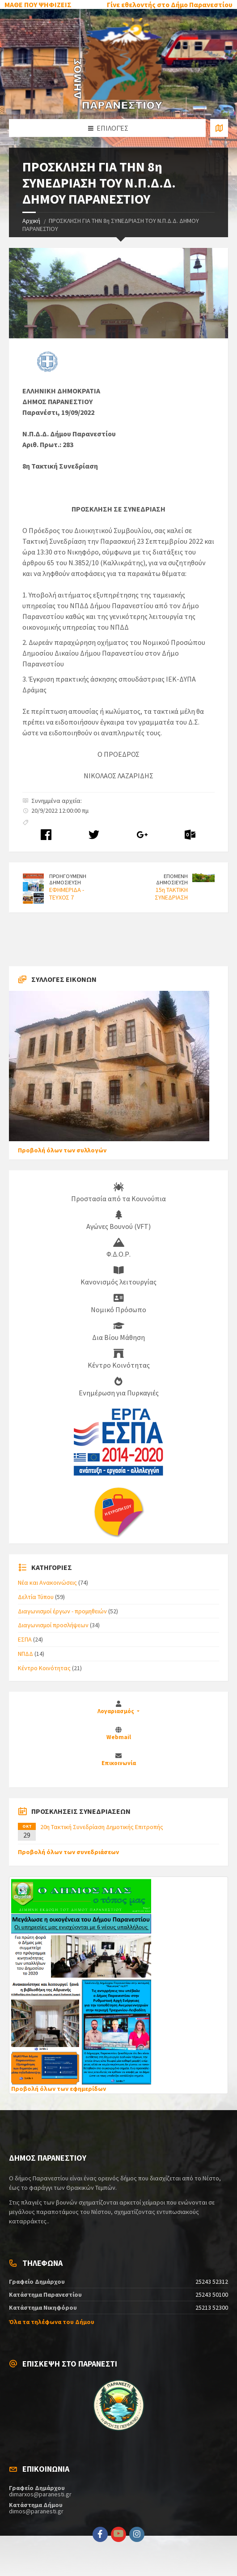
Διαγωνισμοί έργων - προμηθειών (62, 1611)
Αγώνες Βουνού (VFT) (118, 1220)
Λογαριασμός (116, 1711)
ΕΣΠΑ (25, 1639)
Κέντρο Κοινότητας (119, 1359)
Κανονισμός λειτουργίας (118, 1276)
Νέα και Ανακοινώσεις (47, 1582)
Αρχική (31, 221)
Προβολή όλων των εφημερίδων (58, 2089)
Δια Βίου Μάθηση (118, 1331)
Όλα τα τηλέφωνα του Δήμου (51, 2322)
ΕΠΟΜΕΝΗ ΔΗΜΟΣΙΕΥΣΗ (172, 879)
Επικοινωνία (119, 1763)
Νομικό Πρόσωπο (118, 1303)
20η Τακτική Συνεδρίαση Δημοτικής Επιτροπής (101, 1827)
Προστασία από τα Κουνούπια (118, 1192)
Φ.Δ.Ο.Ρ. (118, 1248)
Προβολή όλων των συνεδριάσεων (68, 1852)
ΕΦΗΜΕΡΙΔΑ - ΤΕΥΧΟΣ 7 (66, 893)
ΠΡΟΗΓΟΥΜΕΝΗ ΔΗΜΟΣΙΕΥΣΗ (67, 879)
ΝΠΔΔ (25, 1654)
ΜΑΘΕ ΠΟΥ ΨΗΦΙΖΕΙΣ (38, 4)
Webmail (118, 1737)
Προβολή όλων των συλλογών (62, 1150)
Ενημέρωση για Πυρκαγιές (119, 1387)
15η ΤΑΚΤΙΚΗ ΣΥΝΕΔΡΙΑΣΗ (171, 893)
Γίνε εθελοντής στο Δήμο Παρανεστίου (170, 4)
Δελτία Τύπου (36, 1597)
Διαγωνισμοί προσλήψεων (53, 1625)
